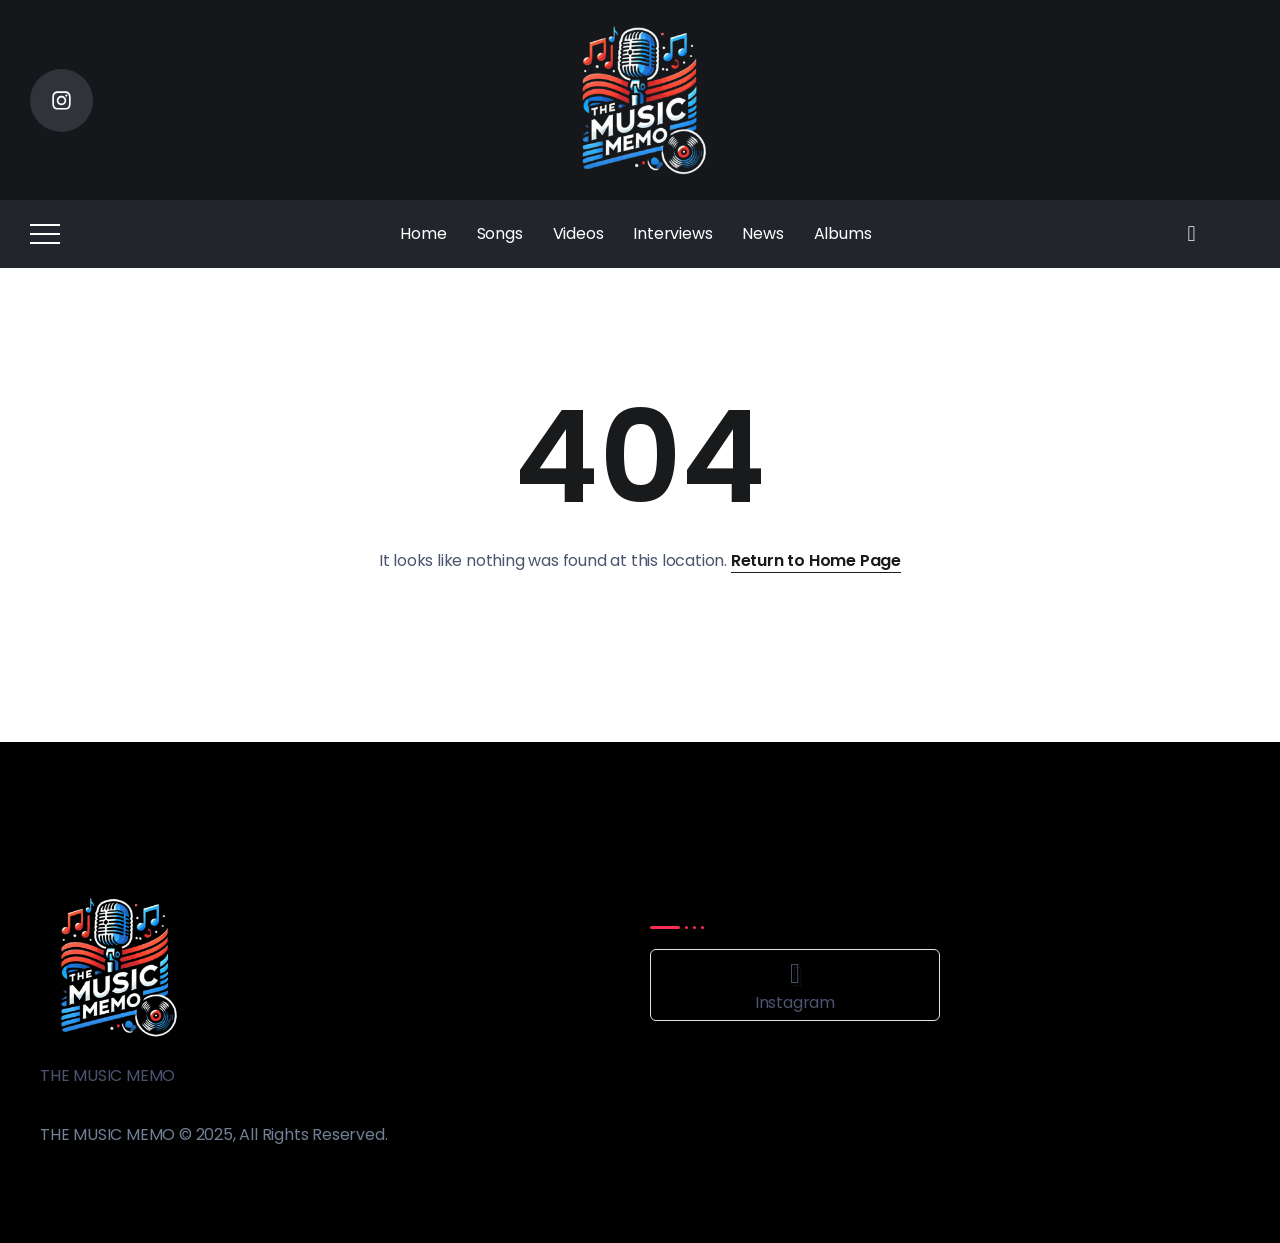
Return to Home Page (816, 560)
